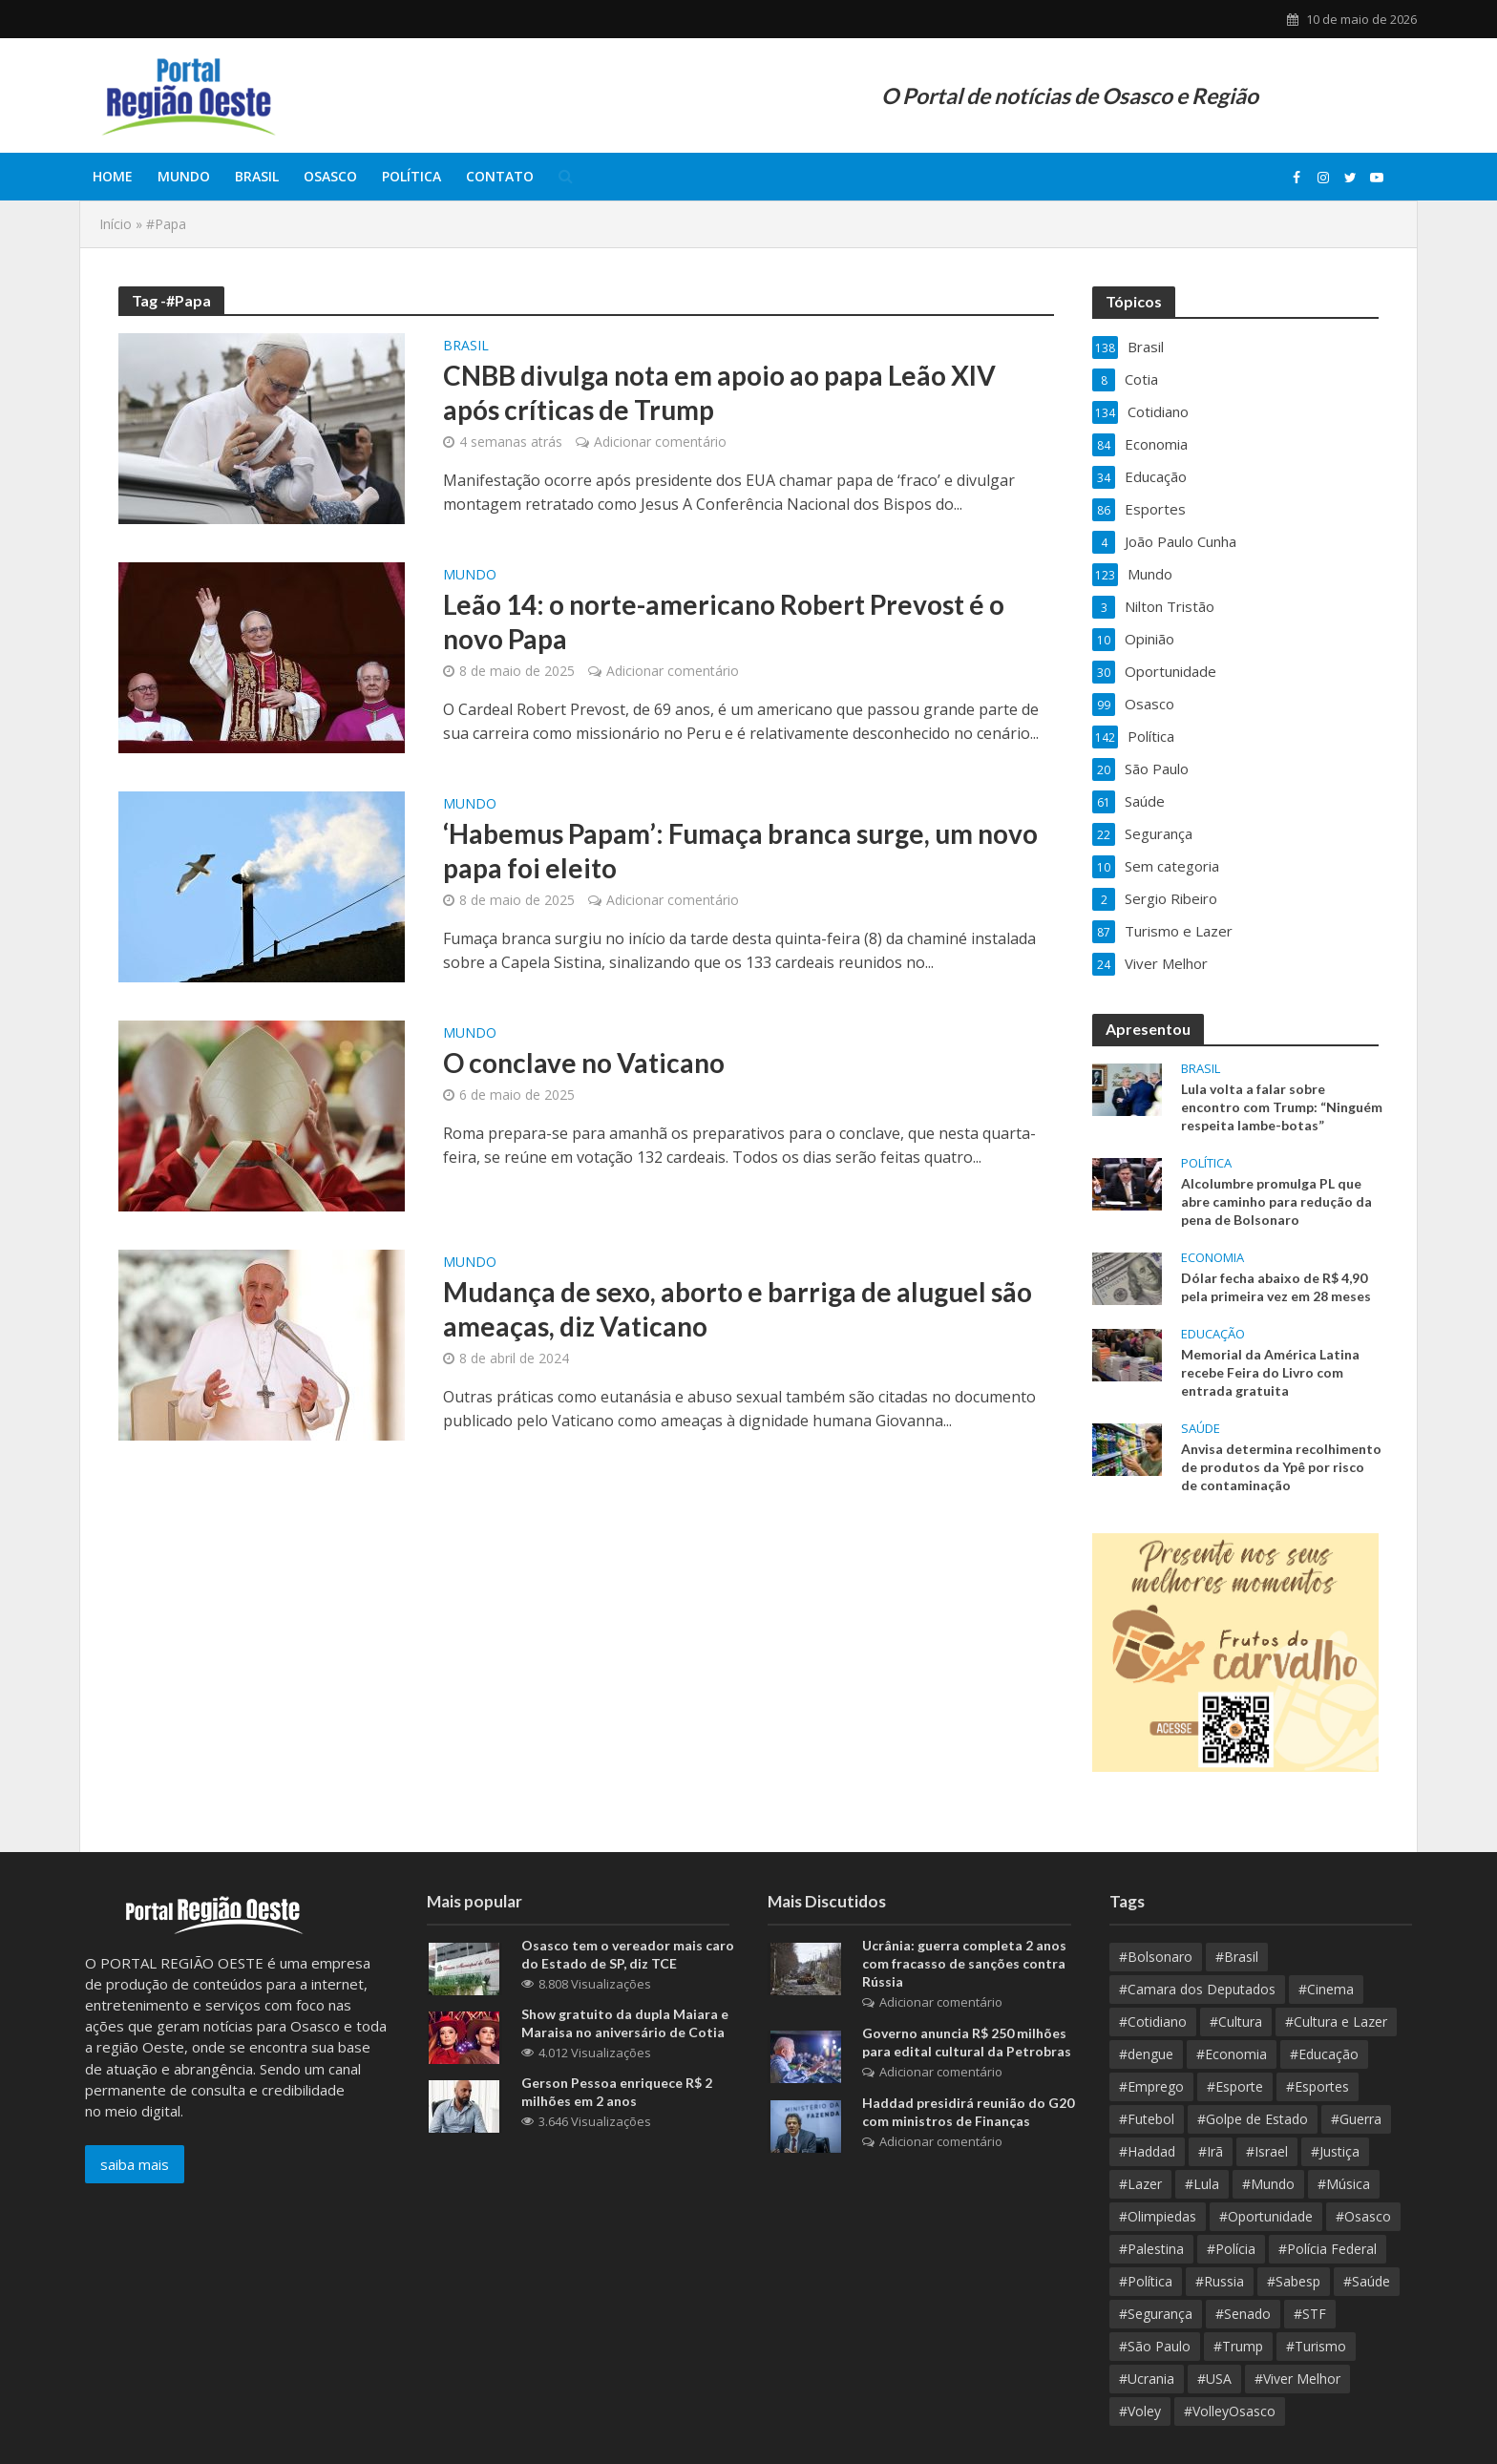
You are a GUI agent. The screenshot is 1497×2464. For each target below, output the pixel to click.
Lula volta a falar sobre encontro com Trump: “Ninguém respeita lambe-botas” (1281, 1107)
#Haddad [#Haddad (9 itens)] (1147, 2151)
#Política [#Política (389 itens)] (1145, 2281)
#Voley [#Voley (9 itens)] (1140, 2411)
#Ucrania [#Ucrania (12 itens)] (1146, 2378)
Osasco (330, 176)
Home (113, 176)
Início (115, 224)
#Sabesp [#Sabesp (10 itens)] (1293, 2281)
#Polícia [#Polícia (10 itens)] (1231, 2249)
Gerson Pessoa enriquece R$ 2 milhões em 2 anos (616, 2091)
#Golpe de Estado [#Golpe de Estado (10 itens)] (1252, 2119)
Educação (1213, 1334)
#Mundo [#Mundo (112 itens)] (1268, 2184)
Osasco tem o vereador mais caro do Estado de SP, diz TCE (627, 1954)
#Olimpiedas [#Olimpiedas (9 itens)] (1157, 2216)
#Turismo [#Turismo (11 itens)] (1316, 2346)
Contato (500, 176)
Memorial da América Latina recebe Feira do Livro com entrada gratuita (1270, 1372)
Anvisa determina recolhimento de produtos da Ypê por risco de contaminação (1281, 1467)
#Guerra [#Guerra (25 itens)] (1356, 2119)
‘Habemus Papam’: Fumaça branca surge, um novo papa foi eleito (740, 850)
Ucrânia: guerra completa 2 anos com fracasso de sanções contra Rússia (964, 1963)
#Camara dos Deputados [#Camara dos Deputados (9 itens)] (1197, 1989)
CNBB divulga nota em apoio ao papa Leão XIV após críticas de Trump (719, 392)
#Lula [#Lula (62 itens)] (1202, 2184)
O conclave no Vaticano (584, 1062)
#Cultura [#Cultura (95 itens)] (1236, 2021)
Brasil (257, 176)
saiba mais (134, 2164)
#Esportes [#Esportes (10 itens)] (1317, 2086)
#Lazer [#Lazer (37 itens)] (1140, 2184)
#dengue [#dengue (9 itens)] (1146, 2054)
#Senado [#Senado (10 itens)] (1243, 2314)
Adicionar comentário (660, 441)
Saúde (1200, 1429)
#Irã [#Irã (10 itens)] (1210, 2151)
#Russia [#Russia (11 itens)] (1219, 2281)
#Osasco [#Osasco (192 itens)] (1363, 2216)
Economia (1212, 1258)
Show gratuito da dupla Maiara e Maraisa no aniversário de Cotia (624, 2023)
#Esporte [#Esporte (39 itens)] (1235, 2086)
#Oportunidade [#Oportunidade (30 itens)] (1266, 2216)
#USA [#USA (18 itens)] (1214, 2378)
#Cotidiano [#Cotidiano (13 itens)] (1153, 2021)
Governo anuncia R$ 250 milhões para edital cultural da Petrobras (966, 2042)
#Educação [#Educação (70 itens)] (1324, 2054)
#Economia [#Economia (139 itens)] (1231, 2054)
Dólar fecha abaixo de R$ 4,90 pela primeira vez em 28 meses (1276, 1287)
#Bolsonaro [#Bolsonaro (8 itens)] (1155, 1957)
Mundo (184, 176)
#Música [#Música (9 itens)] (1344, 2184)
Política (411, 176)
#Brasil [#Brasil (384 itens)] (1236, 1957)
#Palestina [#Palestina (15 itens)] (1151, 2249)
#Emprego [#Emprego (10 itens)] (1151, 2086)
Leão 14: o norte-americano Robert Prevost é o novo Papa (723, 621)
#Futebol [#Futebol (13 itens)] (1146, 2119)
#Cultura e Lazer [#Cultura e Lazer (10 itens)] (1336, 2021)
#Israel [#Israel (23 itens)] (1267, 2151)
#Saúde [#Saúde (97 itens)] (1366, 2281)
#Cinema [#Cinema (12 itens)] (1326, 1989)
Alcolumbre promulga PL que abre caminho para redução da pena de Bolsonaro (1276, 1201)
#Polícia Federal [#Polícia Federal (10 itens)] (1327, 2249)
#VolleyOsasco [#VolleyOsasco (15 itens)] (1230, 2411)
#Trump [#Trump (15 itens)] (1238, 2346)
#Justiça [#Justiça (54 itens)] (1335, 2151)
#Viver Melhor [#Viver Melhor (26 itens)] (1297, 2378)
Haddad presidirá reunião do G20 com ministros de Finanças (968, 2112)
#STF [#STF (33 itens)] (1310, 2314)
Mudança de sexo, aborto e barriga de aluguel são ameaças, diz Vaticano (737, 1308)
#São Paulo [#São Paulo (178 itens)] (1155, 2346)
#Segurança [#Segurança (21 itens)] (1155, 2314)
